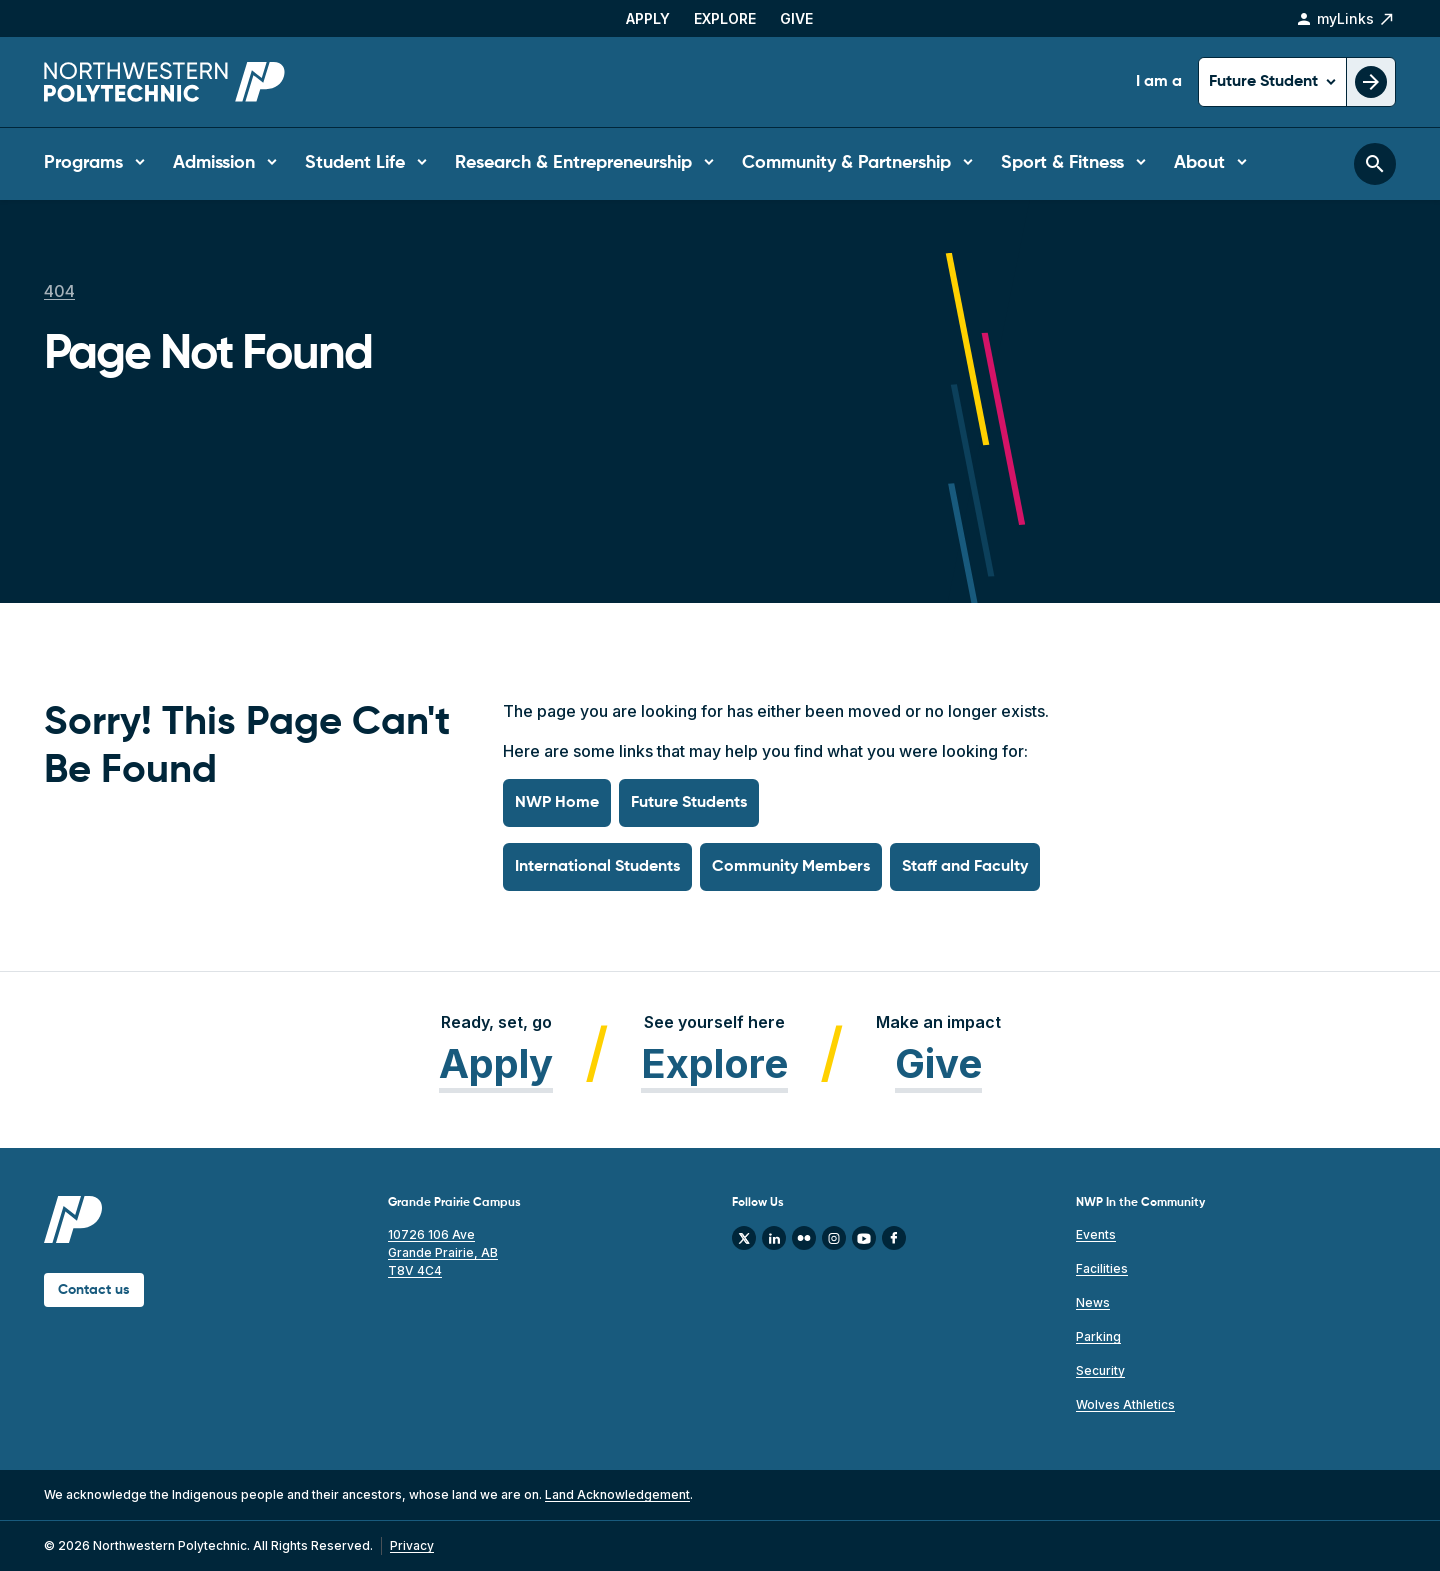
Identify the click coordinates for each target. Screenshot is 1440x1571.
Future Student (1265, 82)
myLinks (1345, 19)
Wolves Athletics (1125, 1404)
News (1093, 1302)
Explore (725, 18)
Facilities (1102, 1268)
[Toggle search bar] (1375, 164)
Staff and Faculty (965, 867)
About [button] (1199, 163)
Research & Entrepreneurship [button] (573, 163)
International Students (597, 867)
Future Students (689, 803)
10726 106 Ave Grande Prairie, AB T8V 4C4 (443, 1252)
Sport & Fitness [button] (1062, 163)
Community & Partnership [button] (846, 163)
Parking (1098, 1336)
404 (59, 291)
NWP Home (557, 803)
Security (1100, 1370)
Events (1096, 1234)
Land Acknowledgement (617, 1494)
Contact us (94, 1290)
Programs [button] (83, 163)
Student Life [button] (355, 163)
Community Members (791, 867)
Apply (648, 18)
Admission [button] (214, 163)
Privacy (412, 1545)
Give (796, 18)
